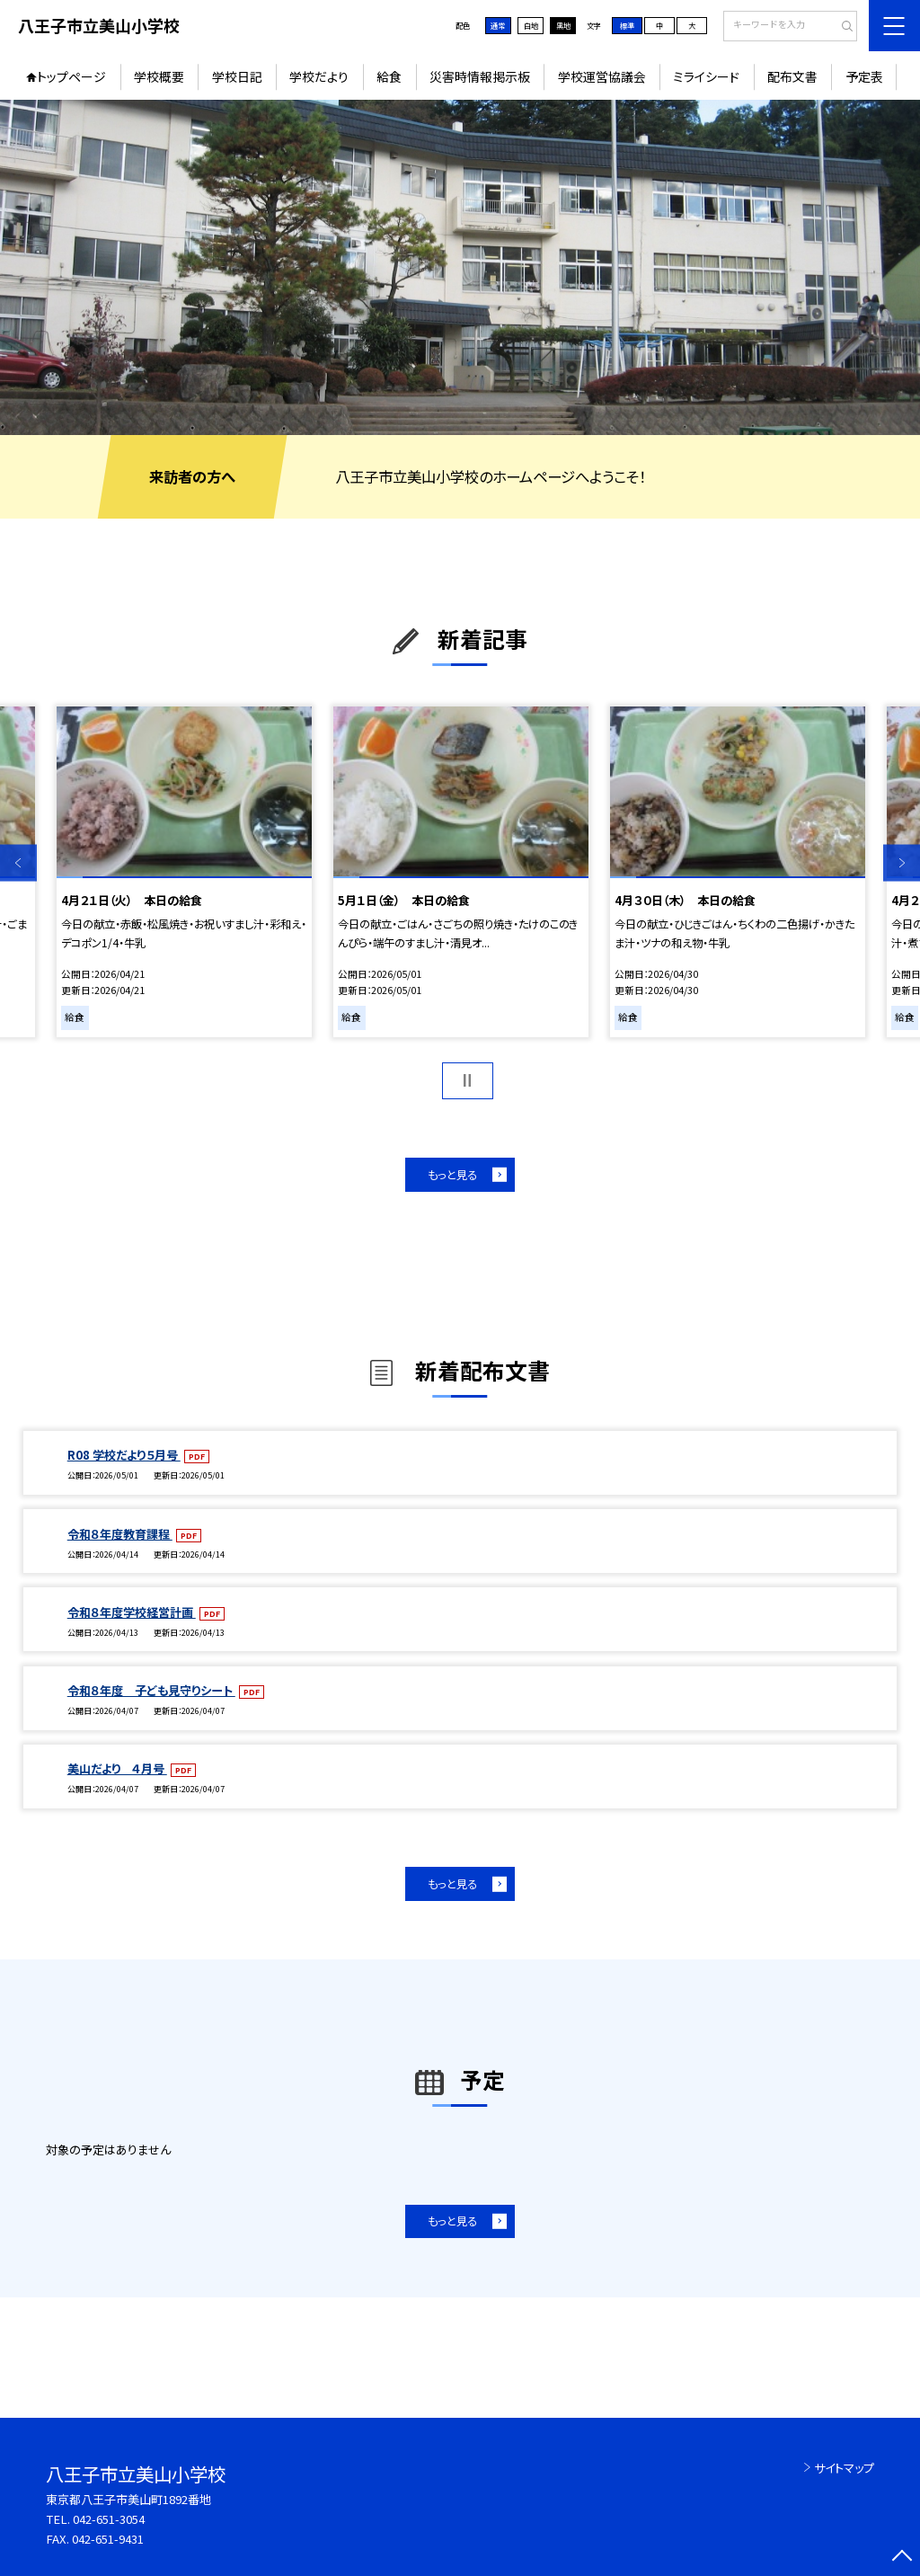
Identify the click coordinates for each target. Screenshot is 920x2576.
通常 (498, 25)
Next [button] (901, 863)
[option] (460, 267)
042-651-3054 (109, 2518)
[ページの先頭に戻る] (901, 2557)
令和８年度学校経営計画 (131, 1612)
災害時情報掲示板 (479, 76)
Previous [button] (18, 863)
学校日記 (237, 76)
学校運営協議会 (602, 76)
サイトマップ (844, 2467)
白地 (531, 25)
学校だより (319, 76)
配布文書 (792, 76)
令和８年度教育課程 (119, 1533)
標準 (627, 25)
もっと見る (452, 1175)
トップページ (71, 76)
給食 (389, 76)
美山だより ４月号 (117, 1768)
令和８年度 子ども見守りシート (151, 1690)
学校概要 (159, 76)
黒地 (563, 25)
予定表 (864, 76)
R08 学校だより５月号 (124, 1454)
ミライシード (706, 76)
